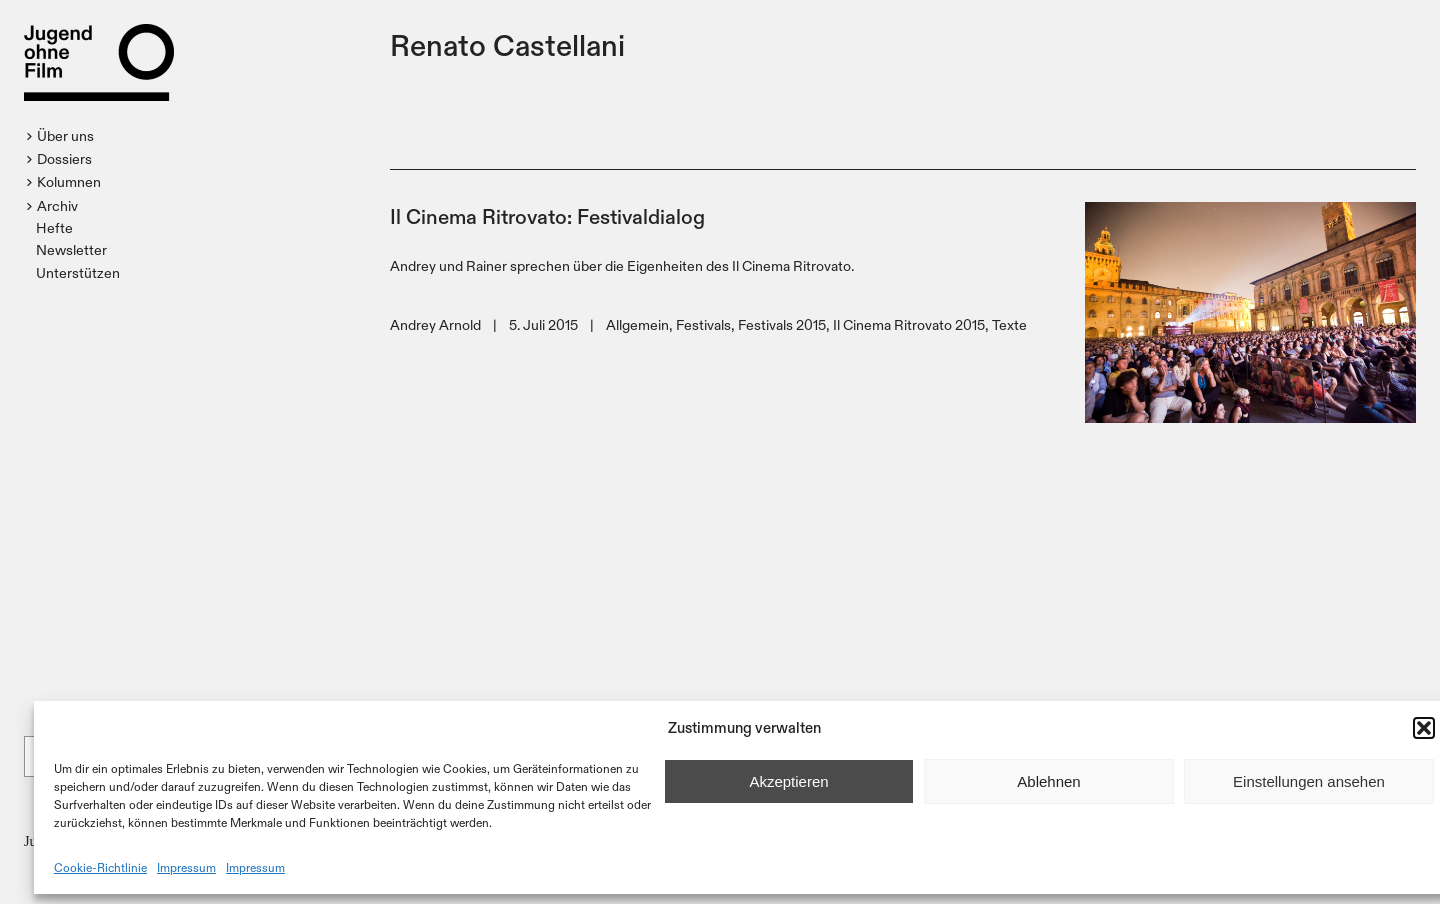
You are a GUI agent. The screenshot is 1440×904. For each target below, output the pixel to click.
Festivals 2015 (782, 324)
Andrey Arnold (435, 324)
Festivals (703, 324)
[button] (1424, 728)
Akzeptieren (788, 781)
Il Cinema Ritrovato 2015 (909, 324)
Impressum (186, 867)
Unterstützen (78, 272)
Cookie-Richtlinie (100, 867)
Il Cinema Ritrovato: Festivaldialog (547, 215)
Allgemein (637, 324)
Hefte (54, 227)
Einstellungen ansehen (1309, 781)
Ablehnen (1048, 781)
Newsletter (71, 249)
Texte (1009, 324)
